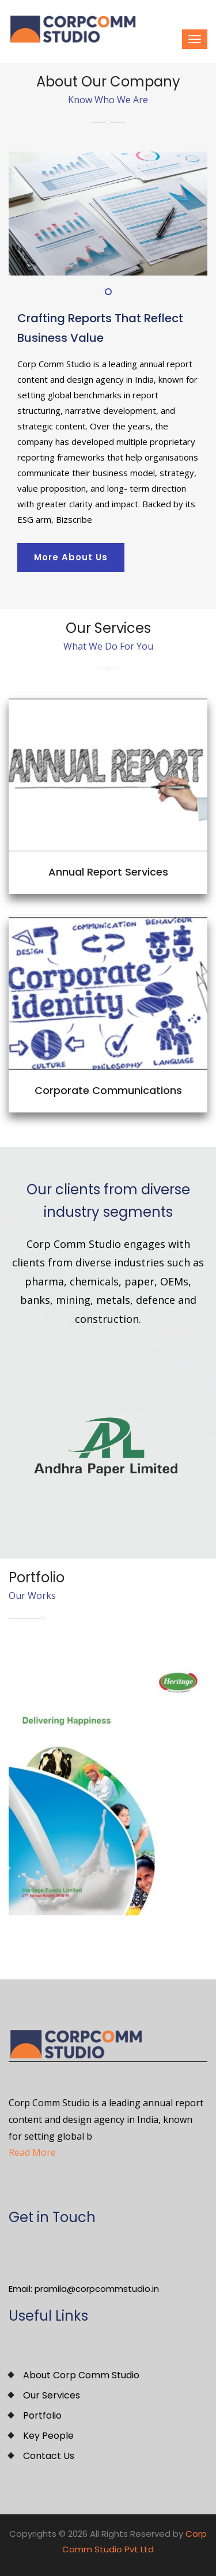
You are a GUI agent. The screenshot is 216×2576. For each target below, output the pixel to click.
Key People (48, 2435)
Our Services (51, 2395)
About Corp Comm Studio (81, 2375)
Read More (32, 2152)
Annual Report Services (108, 872)
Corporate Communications (108, 1090)
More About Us (71, 557)
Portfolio (42, 2415)
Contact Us (48, 2455)
